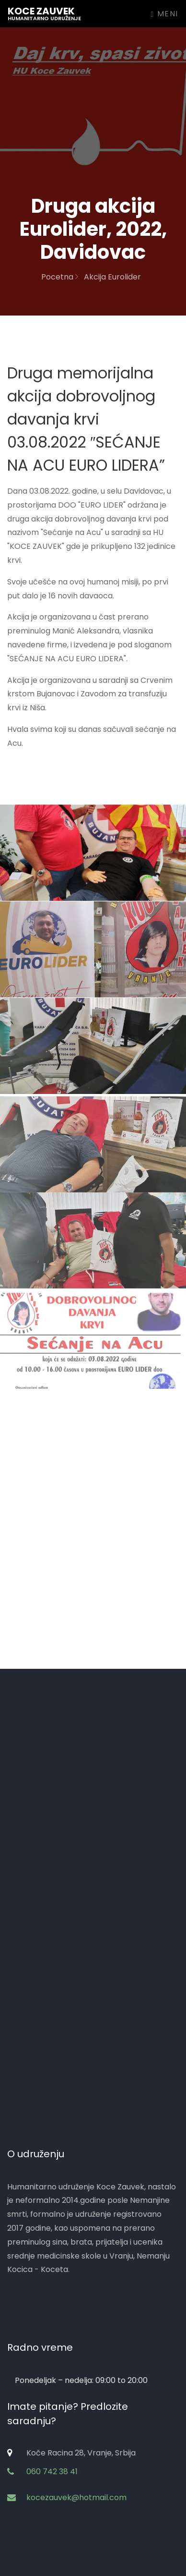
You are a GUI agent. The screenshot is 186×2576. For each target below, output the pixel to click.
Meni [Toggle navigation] (164, 13)
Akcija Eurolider (112, 276)
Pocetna (59, 276)
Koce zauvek (44, 13)
